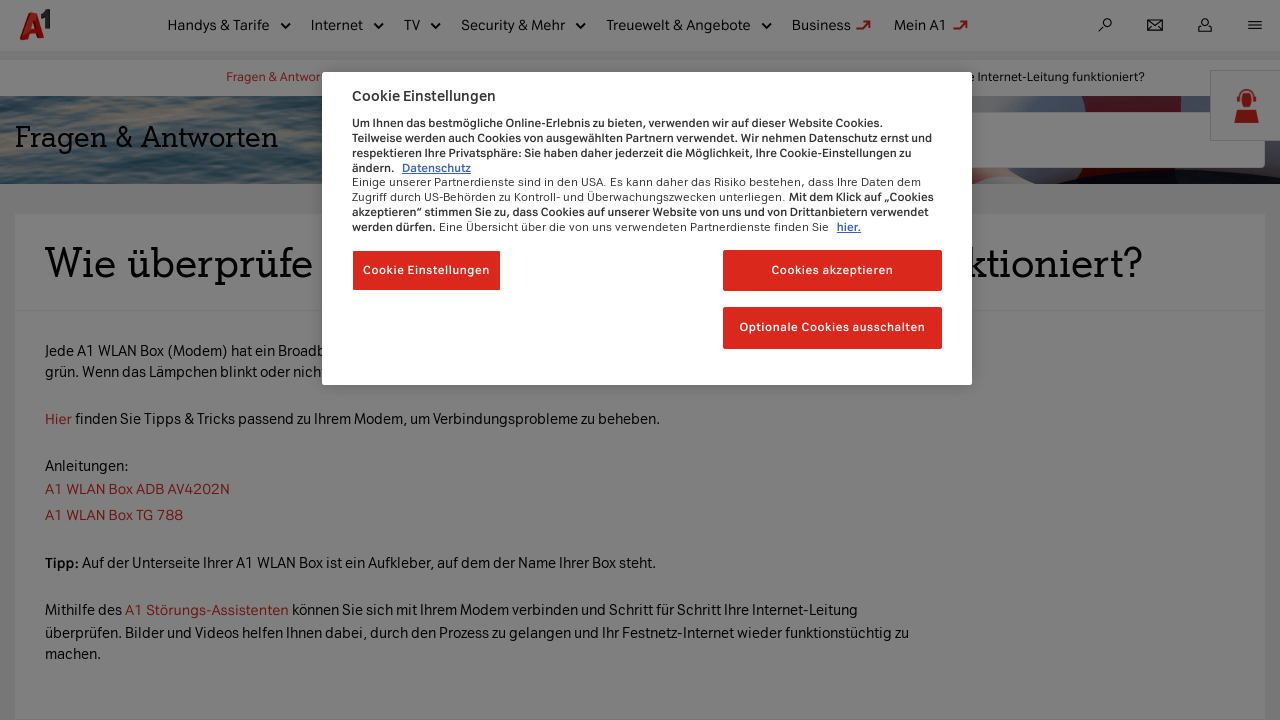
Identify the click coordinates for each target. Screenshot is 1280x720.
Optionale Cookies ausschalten (832, 327)
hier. (849, 227)
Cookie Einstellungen (426, 270)
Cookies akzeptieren (832, 270)
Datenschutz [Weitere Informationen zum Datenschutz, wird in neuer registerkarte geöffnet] (436, 168)
